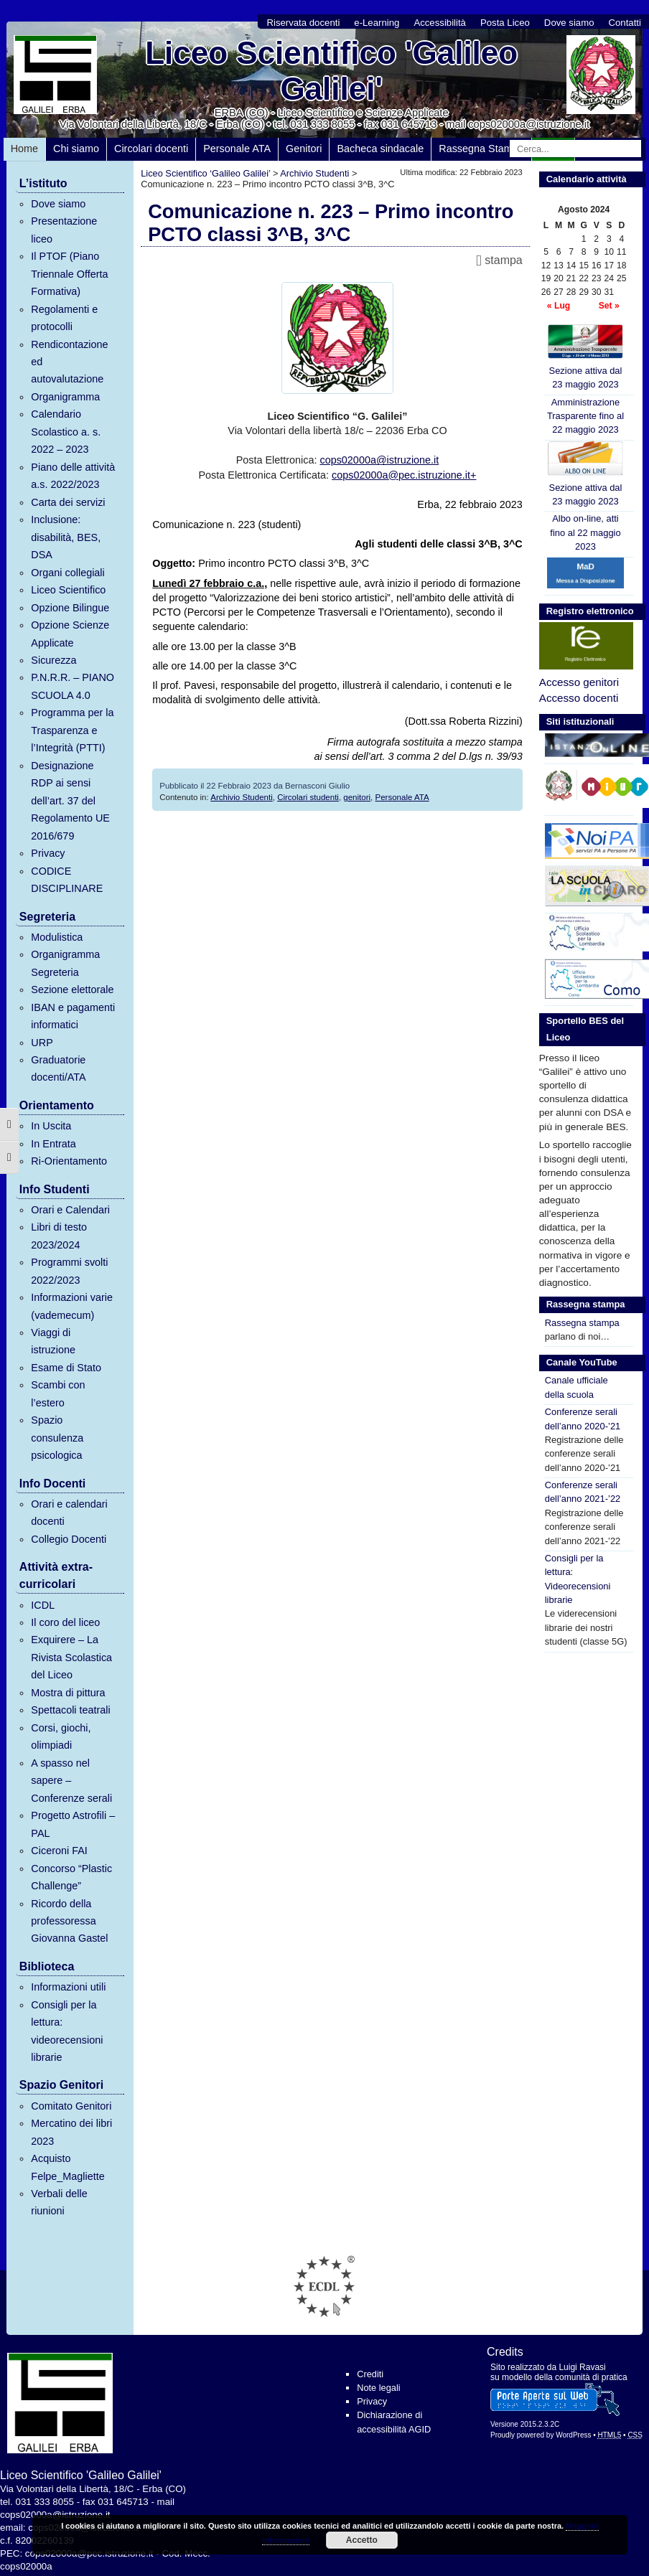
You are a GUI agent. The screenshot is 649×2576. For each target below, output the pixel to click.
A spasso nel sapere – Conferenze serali (71, 1780)
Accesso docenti (579, 698)
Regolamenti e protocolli (64, 318)
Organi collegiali (67, 572)
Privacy (48, 853)
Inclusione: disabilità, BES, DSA (66, 537)
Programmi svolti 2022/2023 (69, 1270)
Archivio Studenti (241, 797)
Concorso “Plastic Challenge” (71, 1877)
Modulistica (57, 937)
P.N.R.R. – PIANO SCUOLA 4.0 (72, 686)
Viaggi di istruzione (53, 1341)
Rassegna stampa (582, 1322)
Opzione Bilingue (70, 608)
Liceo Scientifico (68, 590)
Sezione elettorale (72, 989)
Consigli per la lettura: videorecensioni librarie (67, 2031)
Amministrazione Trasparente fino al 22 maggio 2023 (585, 416)
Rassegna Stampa (481, 148)
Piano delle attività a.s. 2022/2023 (73, 475)
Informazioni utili (68, 1987)
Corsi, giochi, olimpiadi (60, 1736)
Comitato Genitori (71, 2106)
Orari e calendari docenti (69, 1512)
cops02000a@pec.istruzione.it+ (404, 475)
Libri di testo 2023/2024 (59, 1235)
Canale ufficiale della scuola (576, 1387)
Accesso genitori (579, 682)
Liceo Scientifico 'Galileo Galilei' (331, 70)
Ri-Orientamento (69, 1161)
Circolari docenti (151, 148)
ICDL (43, 1605)
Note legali (378, 2387)
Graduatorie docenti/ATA (58, 1068)
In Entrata (53, 1144)
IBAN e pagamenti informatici (73, 1016)
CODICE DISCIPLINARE (67, 879)
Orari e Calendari (70, 1210)
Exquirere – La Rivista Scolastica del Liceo (71, 1657)
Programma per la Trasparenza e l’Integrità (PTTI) (72, 730)
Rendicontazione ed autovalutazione (69, 362)
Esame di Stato (66, 1367)
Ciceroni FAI (59, 1850)
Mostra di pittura (68, 1692)
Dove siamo (569, 22)
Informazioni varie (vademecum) (72, 1306)
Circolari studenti (308, 797)
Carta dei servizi (68, 502)
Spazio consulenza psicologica (57, 1437)
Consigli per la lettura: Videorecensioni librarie (578, 1579)
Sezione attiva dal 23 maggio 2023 (586, 357)
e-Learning (376, 22)
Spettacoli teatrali (70, 1710)
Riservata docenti (303, 22)
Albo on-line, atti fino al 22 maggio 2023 (585, 532)
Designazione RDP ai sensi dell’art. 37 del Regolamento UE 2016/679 (70, 801)
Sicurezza (53, 660)
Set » (609, 306)
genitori (356, 797)
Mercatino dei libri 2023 (71, 2131)
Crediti (370, 2374)
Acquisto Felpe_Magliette (67, 2167)
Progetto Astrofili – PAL (73, 1824)
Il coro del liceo (65, 1622)
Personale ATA (237, 148)
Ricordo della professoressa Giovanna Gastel (69, 1921)
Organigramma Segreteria (65, 963)
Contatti (625, 22)
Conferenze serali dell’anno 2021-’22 (583, 1492)
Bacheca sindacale (380, 148)
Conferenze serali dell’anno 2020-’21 (583, 1418)
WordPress (573, 2435)
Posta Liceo (505, 22)
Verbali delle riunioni (59, 2202)
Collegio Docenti (68, 1539)
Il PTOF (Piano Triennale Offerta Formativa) (69, 273)
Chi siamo (76, 148)
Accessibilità (440, 22)
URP (41, 1042)
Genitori (304, 148)
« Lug (558, 306)
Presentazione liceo (64, 229)
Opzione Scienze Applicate (70, 633)
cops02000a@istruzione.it (379, 460)
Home (24, 148)
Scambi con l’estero (58, 1393)
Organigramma (65, 397)
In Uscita (51, 1126)
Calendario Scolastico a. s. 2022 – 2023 (66, 431)
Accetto (362, 2540)
